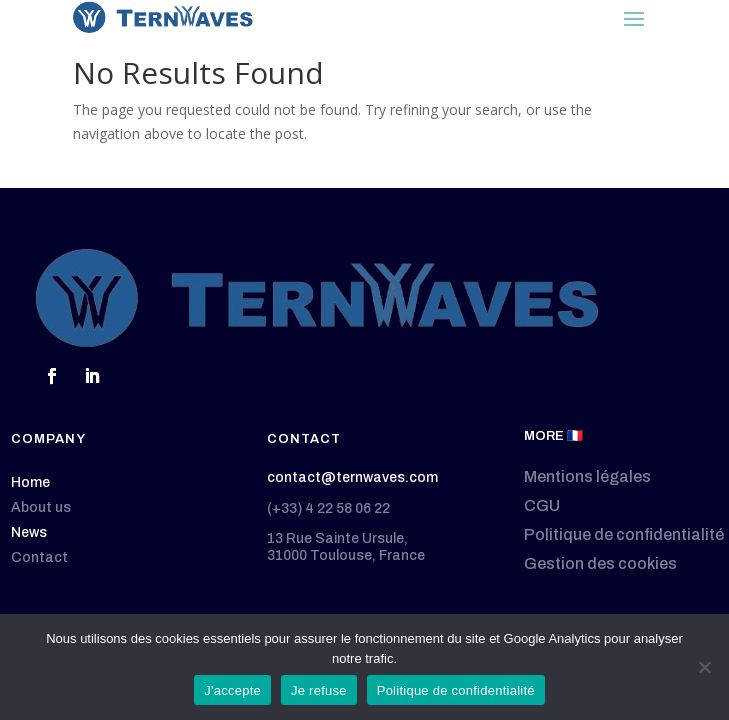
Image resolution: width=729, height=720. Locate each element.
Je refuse (319, 690)
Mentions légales (587, 476)
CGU (542, 505)
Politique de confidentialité (624, 534)
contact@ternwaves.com (352, 477)
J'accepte (232, 690)
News (29, 532)
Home (30, 482)
